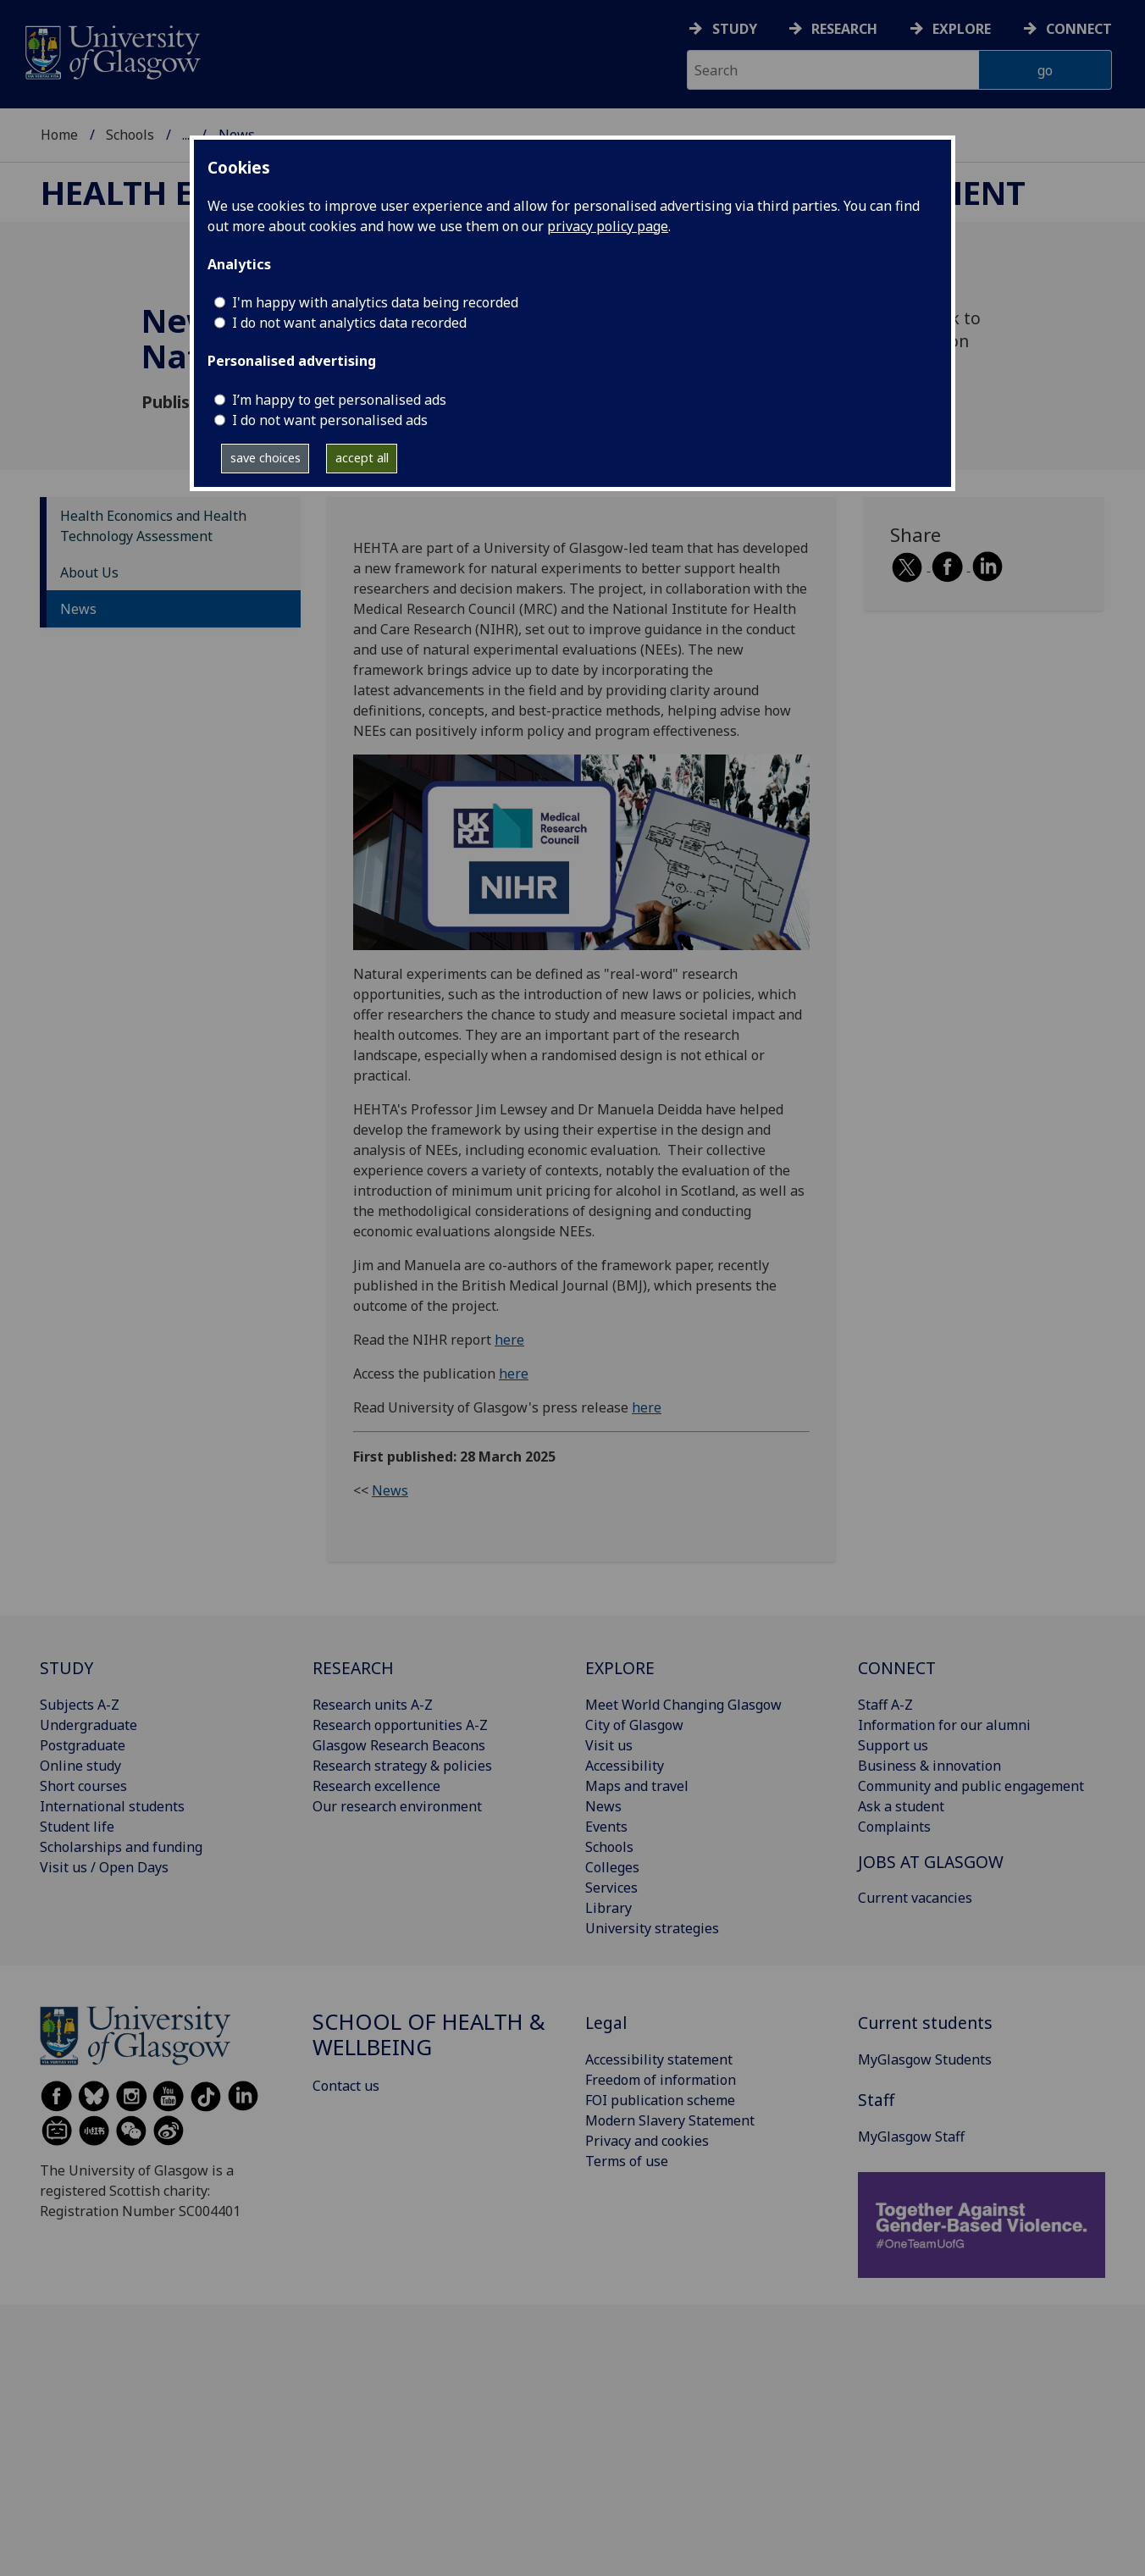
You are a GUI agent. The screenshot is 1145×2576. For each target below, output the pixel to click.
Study (734, 28)
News (78, 609)
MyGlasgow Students (925, 2059)
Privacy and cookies (647, 2140)
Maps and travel (637, 1786)
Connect (1079, 28)
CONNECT (897, 1667)
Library (608, 1908)
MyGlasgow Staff (911, 2136)
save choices (265, 458)
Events (606, 1826)
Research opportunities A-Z (400, 1725)
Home (59, 134)
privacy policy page (607, 226)
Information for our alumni (944, 1725)
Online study (80, 1765)
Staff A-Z (885, 1704)
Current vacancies (915, 1897)
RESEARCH (353, 1667)
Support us (893, 1745)
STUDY (66, 1667)
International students (112, 1806)
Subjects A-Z (79, 1704)
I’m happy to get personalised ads (339, 399)
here (509, 1339)
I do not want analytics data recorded (349, 322)
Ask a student (901, 1806)
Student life (77, 1826)
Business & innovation (929, 1765)
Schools (130, 134)
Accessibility (624, 1765)
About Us (89, 572)
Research (844, 28)
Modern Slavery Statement (670, 2120)
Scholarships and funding (121, 1847)
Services (611, 1887)
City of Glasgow (634, 1725)
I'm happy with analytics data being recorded (375, 302)
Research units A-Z (373, 1704)
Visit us (609, 1745)
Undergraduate (88, 1725)
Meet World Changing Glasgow (683, 1704)
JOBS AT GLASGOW (931, 1861)
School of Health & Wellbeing (429, 2034)
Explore (961, 28)
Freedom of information (660, 2079)
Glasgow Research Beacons (399, 1745)
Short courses (83, 1786)
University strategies (652, 1928)
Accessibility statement (659, 2059)
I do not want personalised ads (330, 420)
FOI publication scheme (660, 2100)
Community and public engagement (971, 1786)
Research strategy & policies (402, 1765)
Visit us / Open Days (104, 1867)
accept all (362, 458)
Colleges (612, 1867)
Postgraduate (82, 1745)
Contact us (346, 2085)
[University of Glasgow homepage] (111, 50)
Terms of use (626, 2161)
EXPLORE (620, 1667)
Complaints (894, 1826)
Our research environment (397, 1806)
